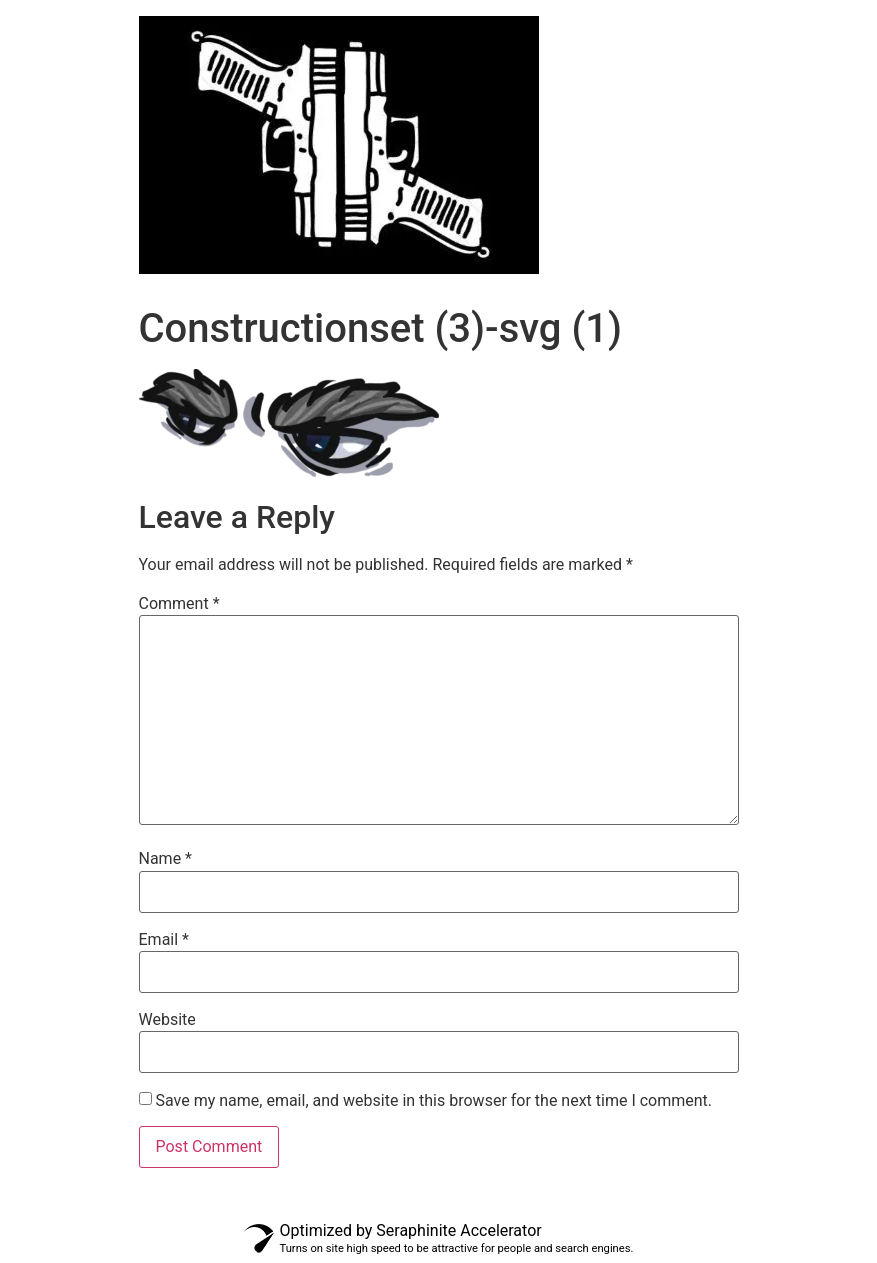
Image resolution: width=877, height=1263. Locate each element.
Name (166, 859)
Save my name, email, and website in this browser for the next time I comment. (433, 1101)
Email (164, 940)
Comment (179, 604)
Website (167, 1020)
